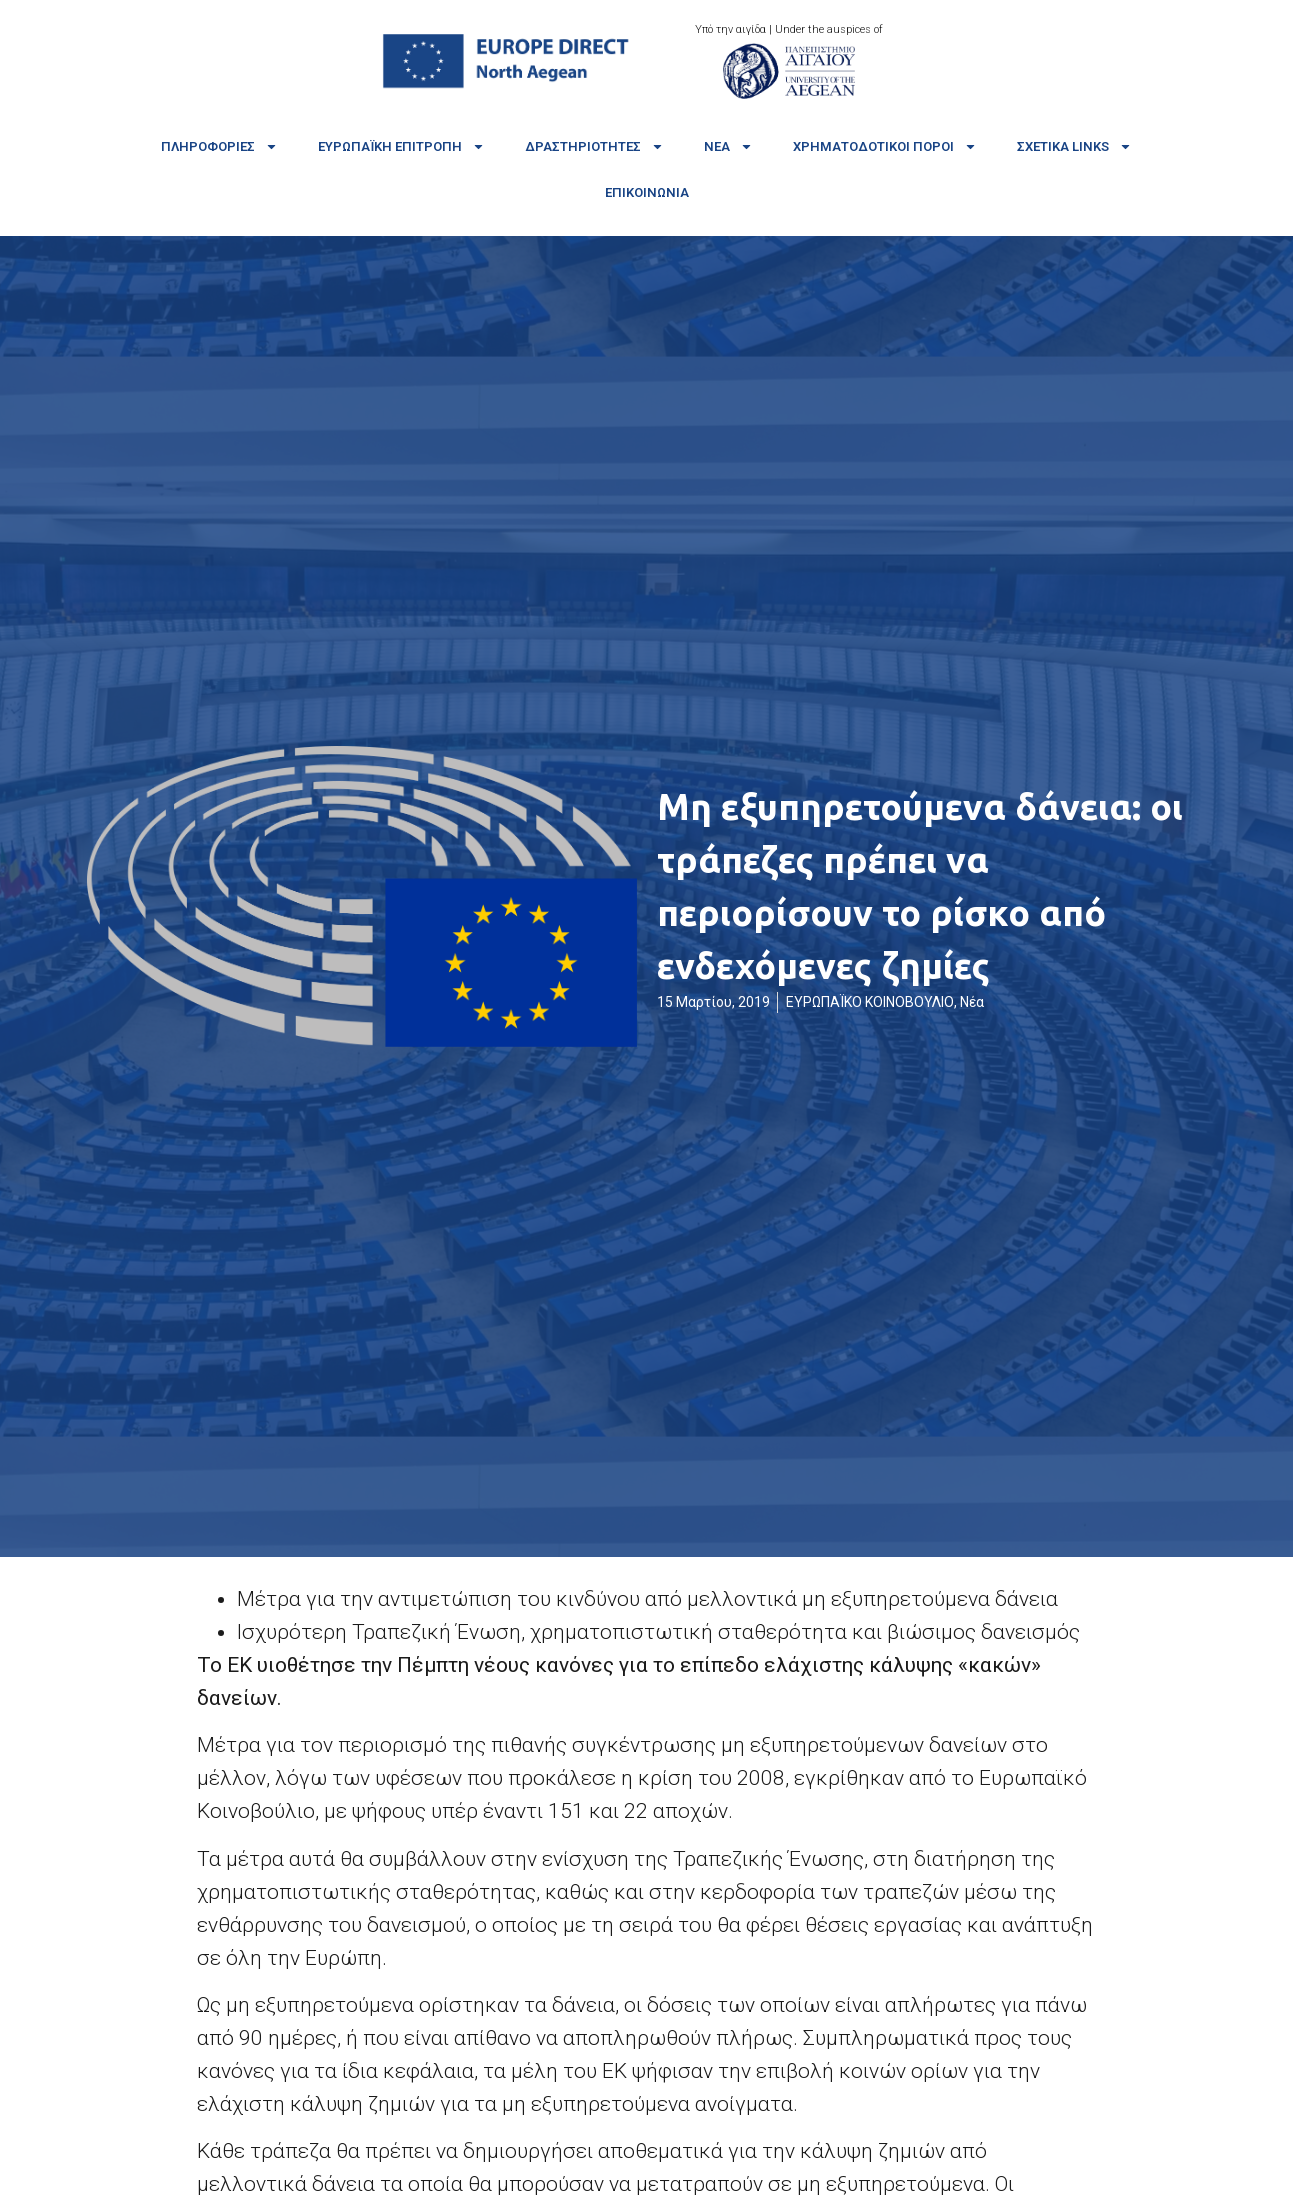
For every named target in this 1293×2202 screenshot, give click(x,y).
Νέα (728, 146)
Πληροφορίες (219, 146)
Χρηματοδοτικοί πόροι (885, 146)
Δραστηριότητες (594, 146)
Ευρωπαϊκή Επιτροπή (401, 146)
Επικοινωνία (647, 192)
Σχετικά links (1074, 146)
